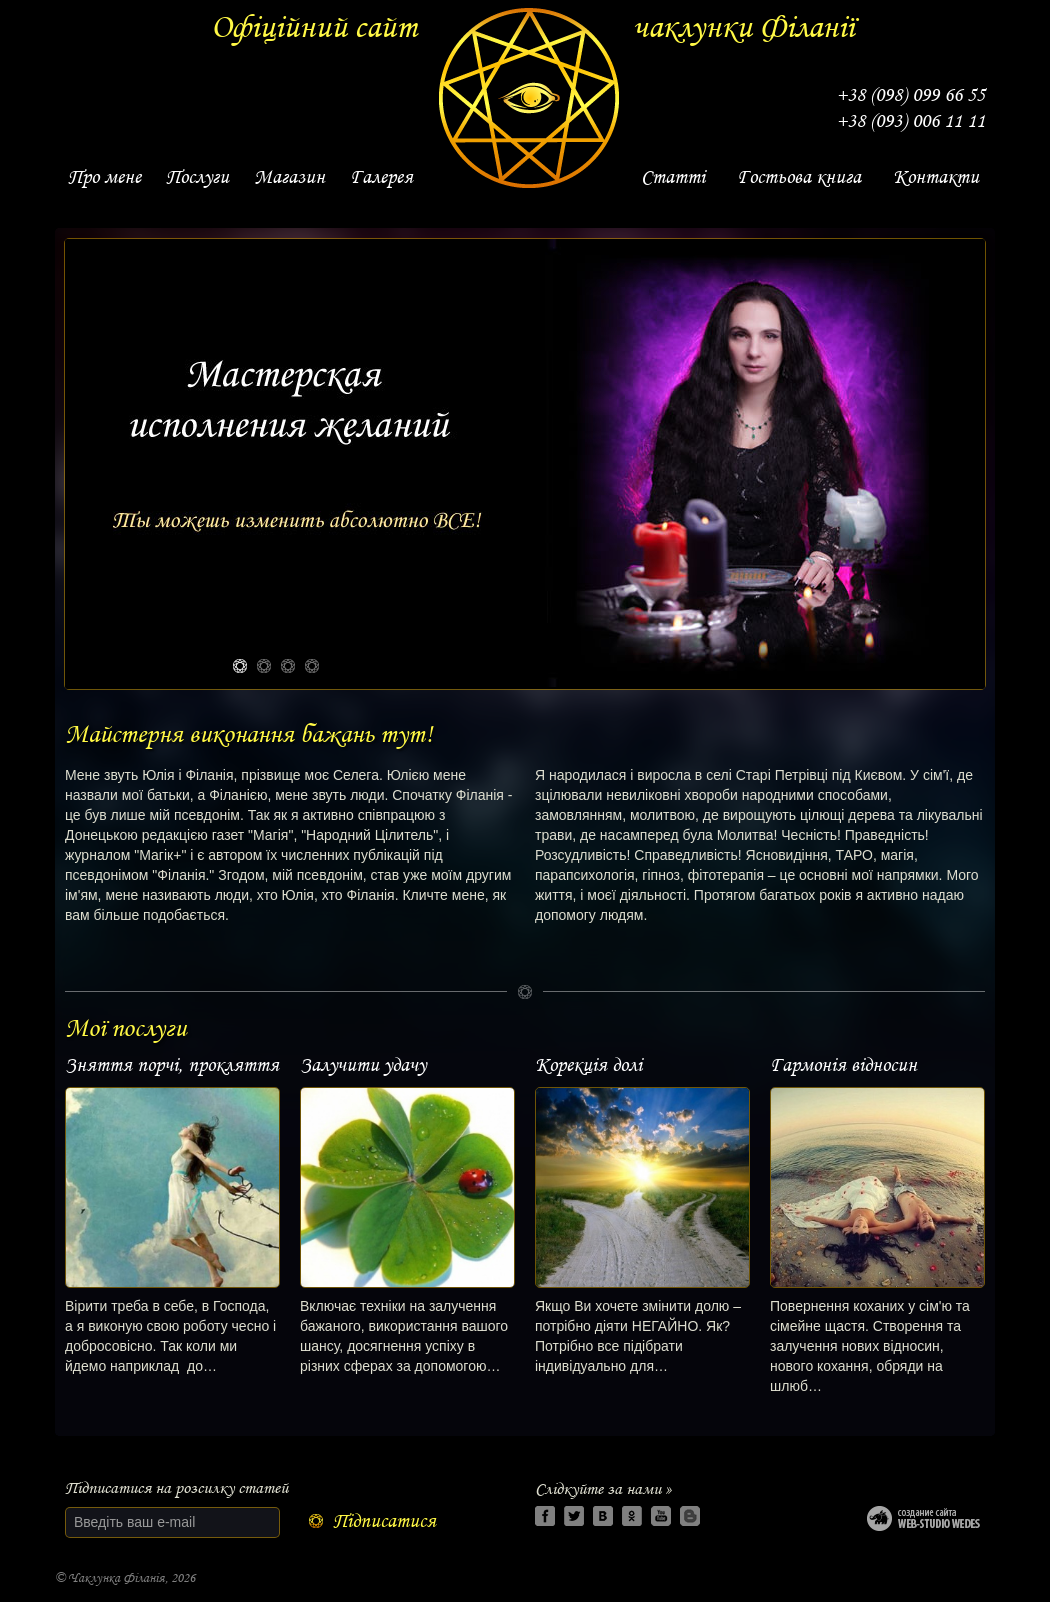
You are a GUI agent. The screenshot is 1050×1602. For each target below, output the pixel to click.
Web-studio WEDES (926, 1522)
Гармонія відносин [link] (843, 1065)
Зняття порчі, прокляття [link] (172, 1065)
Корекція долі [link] (588, 1065)
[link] (104, 178)
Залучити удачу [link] (363, 1065)
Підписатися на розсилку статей (176, 1488)
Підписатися (384, 1521)
